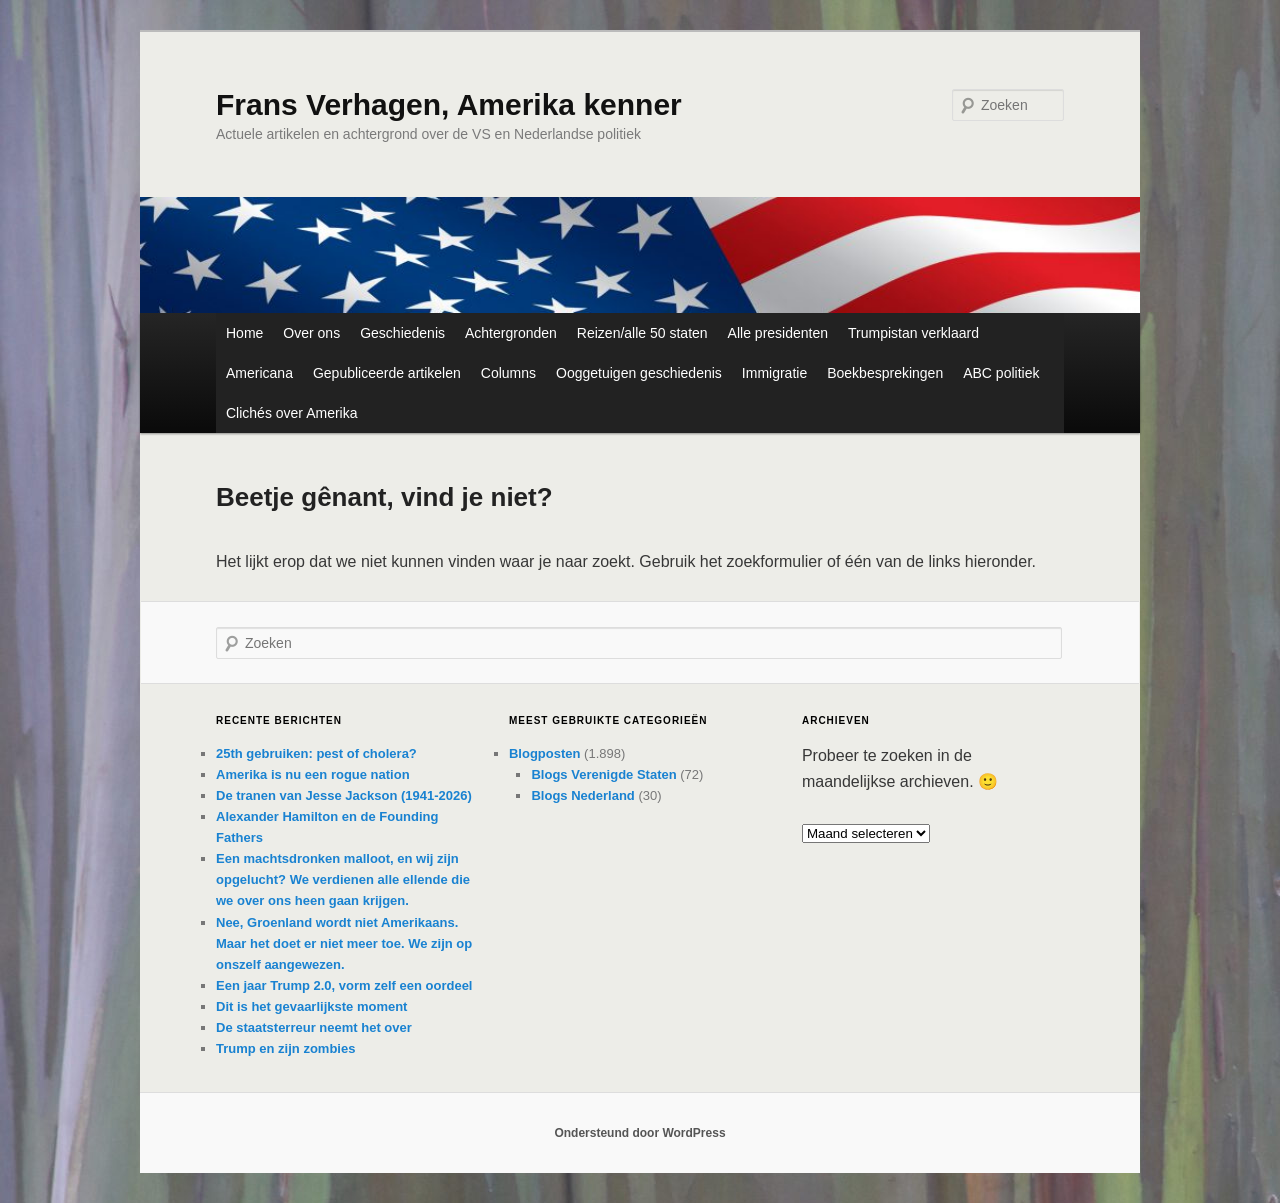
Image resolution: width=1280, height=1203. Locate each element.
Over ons (311, 333)
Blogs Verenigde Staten (603, 774)
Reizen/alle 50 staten (642, 333)
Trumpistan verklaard (913, 333)
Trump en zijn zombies (285, 1048)
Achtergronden (511, 333)
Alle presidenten (778, 333)
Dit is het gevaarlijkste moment (311, 1006)
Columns (508, 373)
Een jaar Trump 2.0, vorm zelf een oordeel (344, 985)
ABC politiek (1001, 373)
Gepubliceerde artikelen (387, 373)
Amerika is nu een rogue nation (313, 774)
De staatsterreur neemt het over (314, 1027)
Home (244, 333)
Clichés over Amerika (292, 413)
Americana (259, 373)
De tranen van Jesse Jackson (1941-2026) (344, 795)
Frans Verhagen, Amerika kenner (449, 104)
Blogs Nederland (582, 795)
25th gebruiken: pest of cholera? (316, 753)
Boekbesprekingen (885, 373)
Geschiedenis (402, 333)
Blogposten (545, 753)
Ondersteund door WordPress (639, 1133)
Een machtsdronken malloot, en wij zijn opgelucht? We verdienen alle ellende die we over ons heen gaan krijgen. (343, 879)
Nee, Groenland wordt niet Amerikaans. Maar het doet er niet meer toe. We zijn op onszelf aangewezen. (344, 943)
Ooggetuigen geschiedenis (639, 373)
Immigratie (774, 373)
